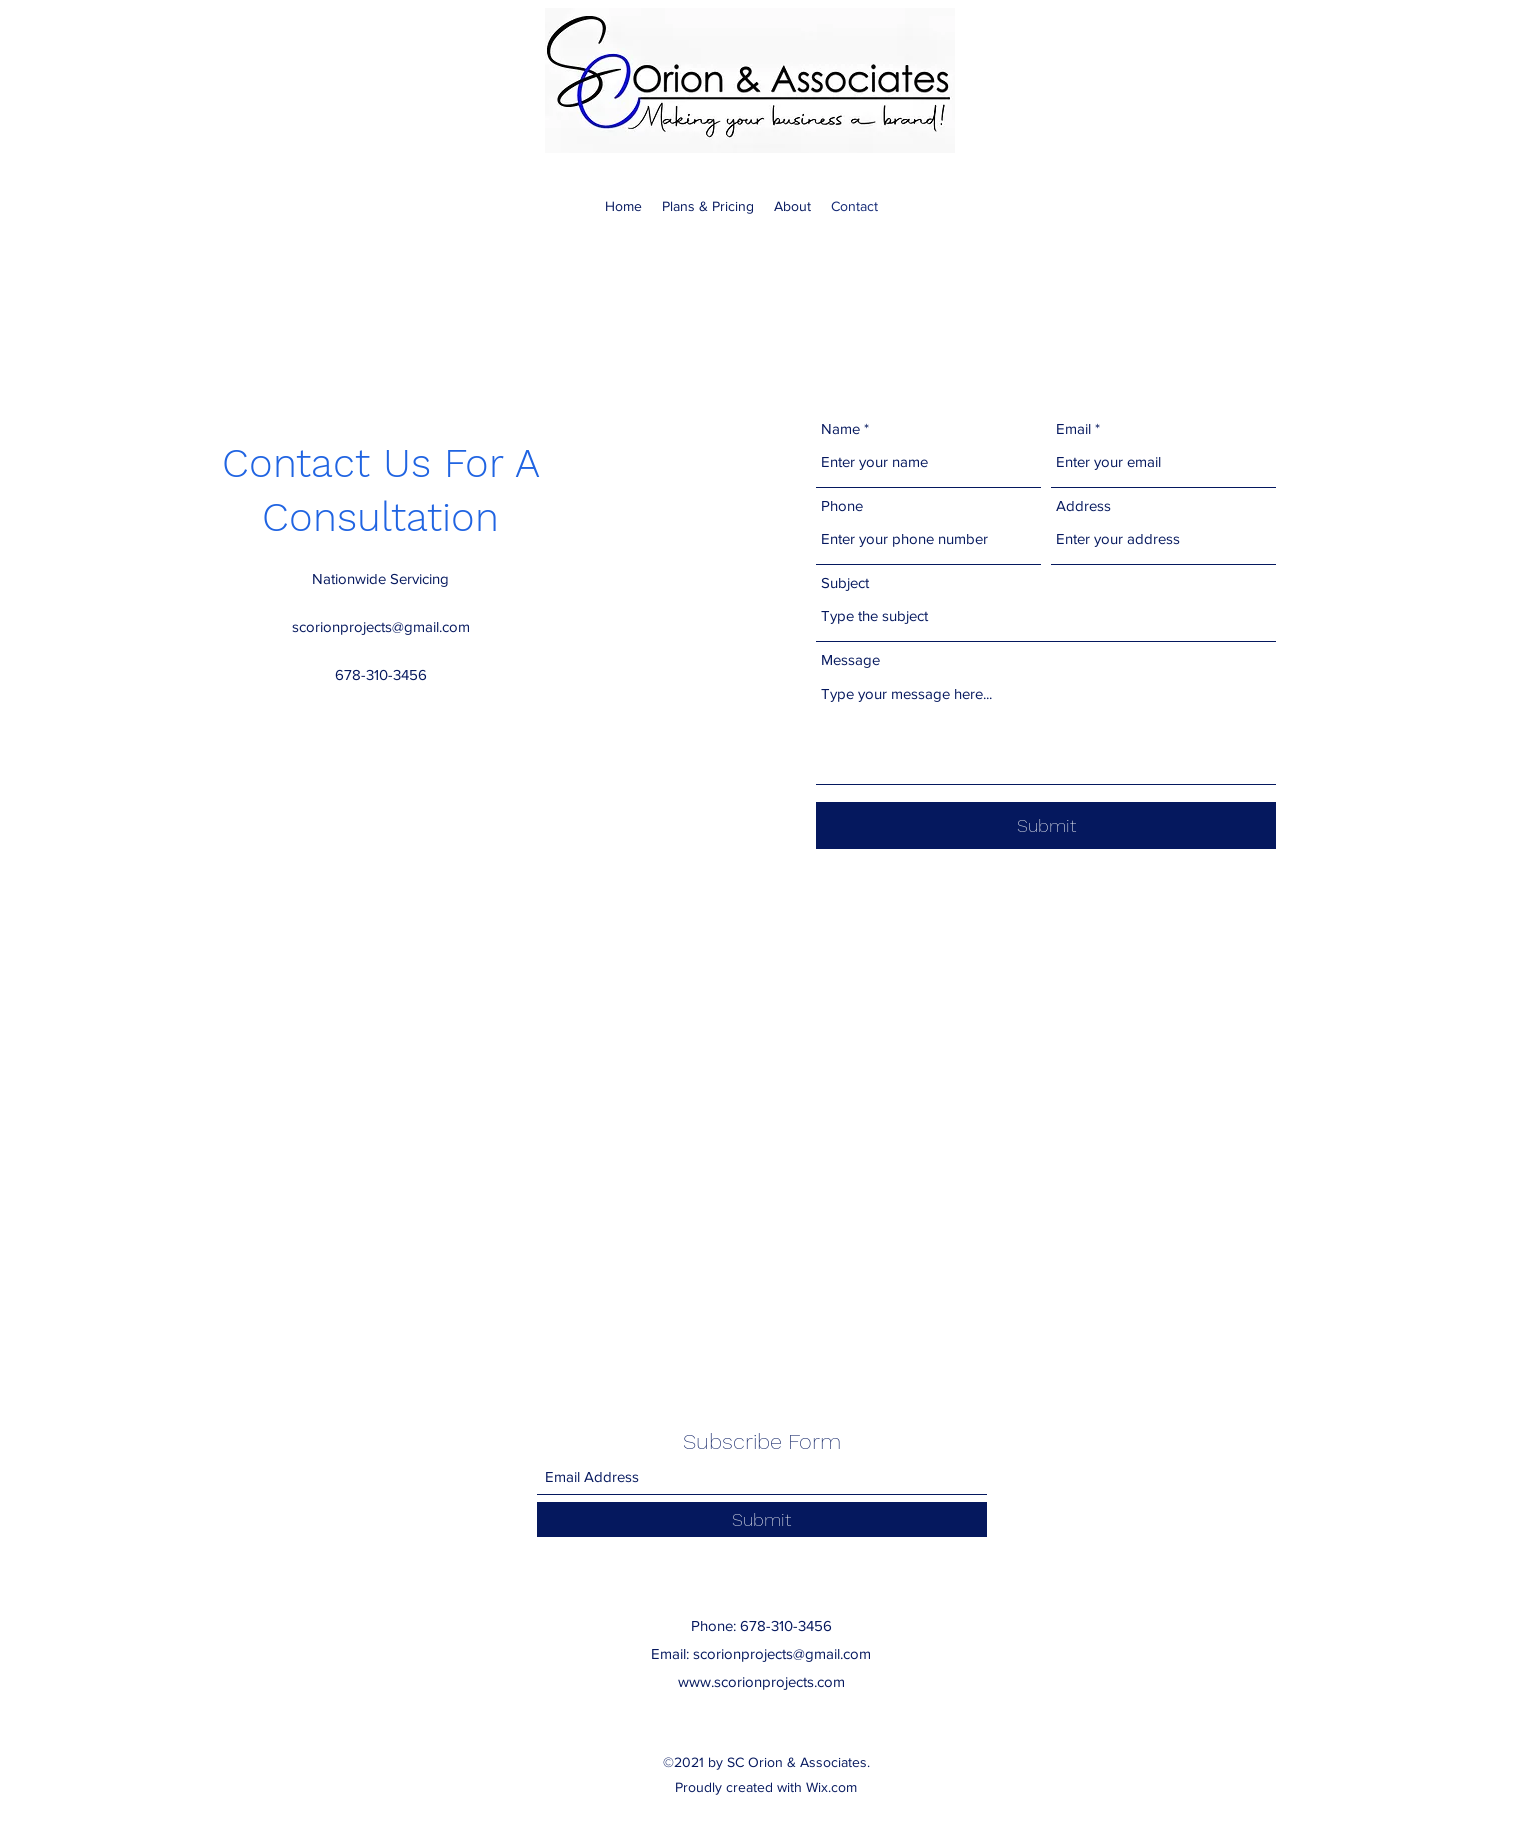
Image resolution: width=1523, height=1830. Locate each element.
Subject (845, 582)
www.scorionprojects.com (761, 1681)
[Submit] (1046, 825)
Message (850, 659)
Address (1083, 505)
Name (840, 428)
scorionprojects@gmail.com (381, 626)
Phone (842, 505)
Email (1073, 428)
